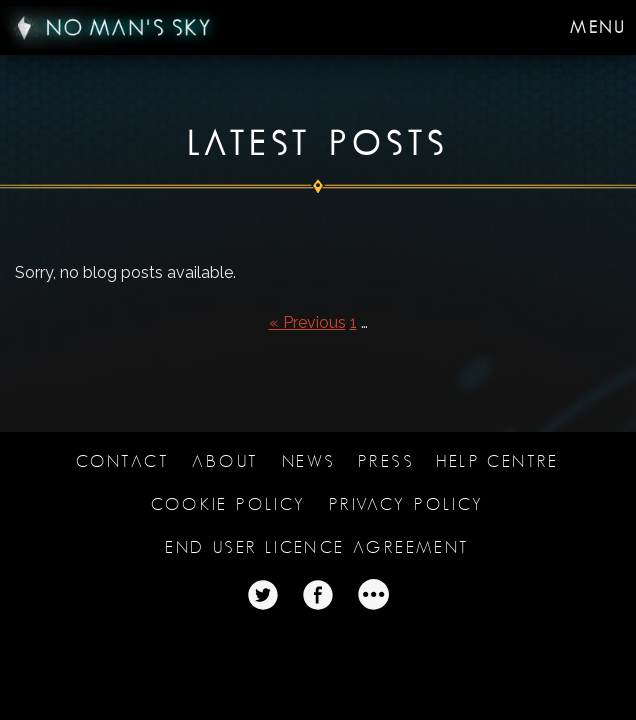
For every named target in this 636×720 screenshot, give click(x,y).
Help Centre (497, 461)
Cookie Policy (228, 504)
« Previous (307, 322)
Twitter (263, 595)
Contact (123, 461)
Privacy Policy (407, 504)
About (225, 461)
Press (386, 461)
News (309, 461)
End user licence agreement (317, 547)
